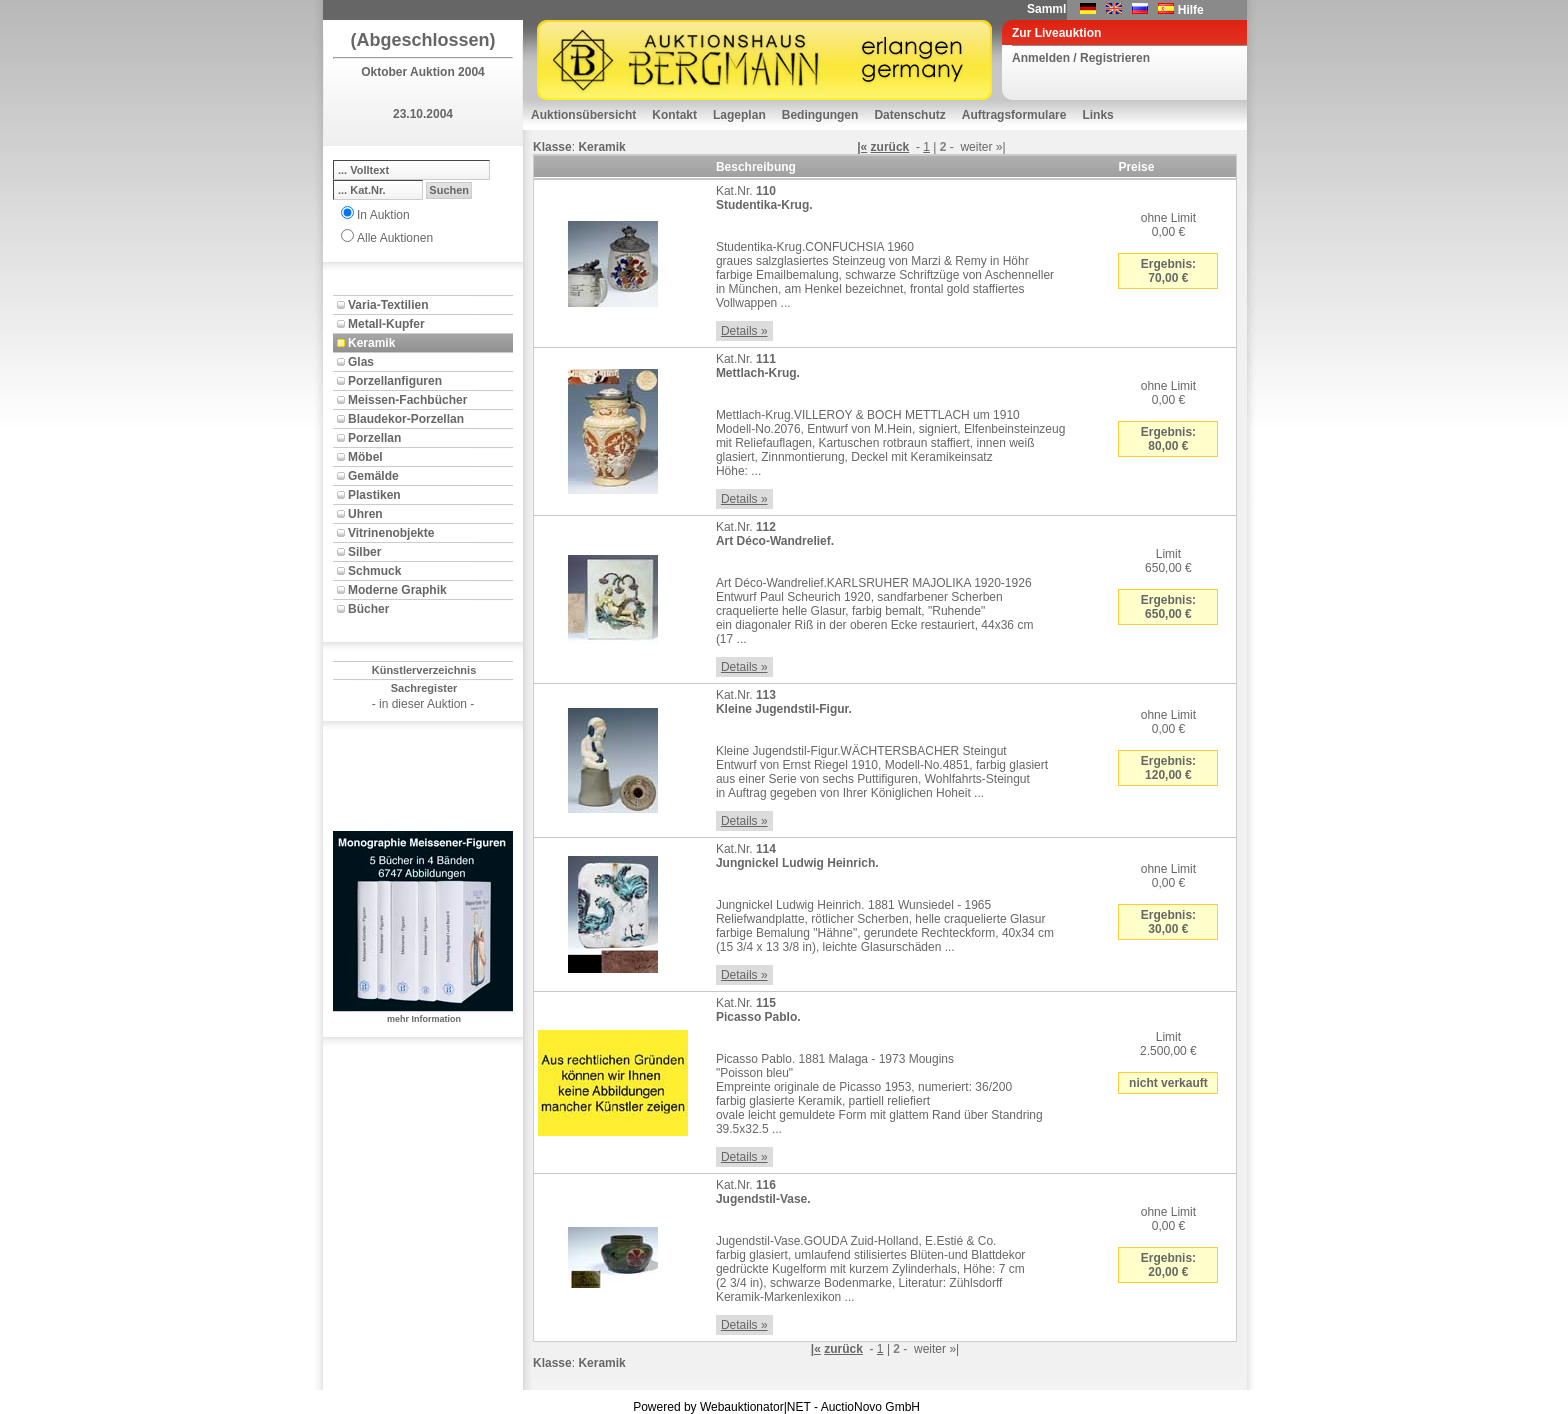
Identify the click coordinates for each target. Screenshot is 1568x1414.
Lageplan (739, 115)
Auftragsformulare (1014, 115)
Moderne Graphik (397, 590)
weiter (976, 147)
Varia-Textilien (388, 305)
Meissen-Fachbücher (407, 400)
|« (862, 147)
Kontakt (674, 115)
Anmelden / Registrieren (1081, 58)
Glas (361, 362)
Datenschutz (909, 115)
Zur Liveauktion (1056, 33)
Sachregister (424, 688)
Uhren (365, 514)
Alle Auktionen (395, 238)
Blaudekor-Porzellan (406, 419)
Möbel (365, 457)
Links (1097, 115)
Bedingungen (820, 115)
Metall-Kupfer (386, 324)
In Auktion (383, 215)
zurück (890, 147)
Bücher (368, 609)
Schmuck (374, 571)
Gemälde (373, 476)
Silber (364, 552)
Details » (744, 331)
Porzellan (374, 438)
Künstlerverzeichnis (424, 670)
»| (1001, 147)
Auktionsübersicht (583, 115)
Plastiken (374, 495)
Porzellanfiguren (395, 381)
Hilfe (1191, 10)
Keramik (371, 343)
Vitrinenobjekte (391, 533)
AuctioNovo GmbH (870, 1407)
